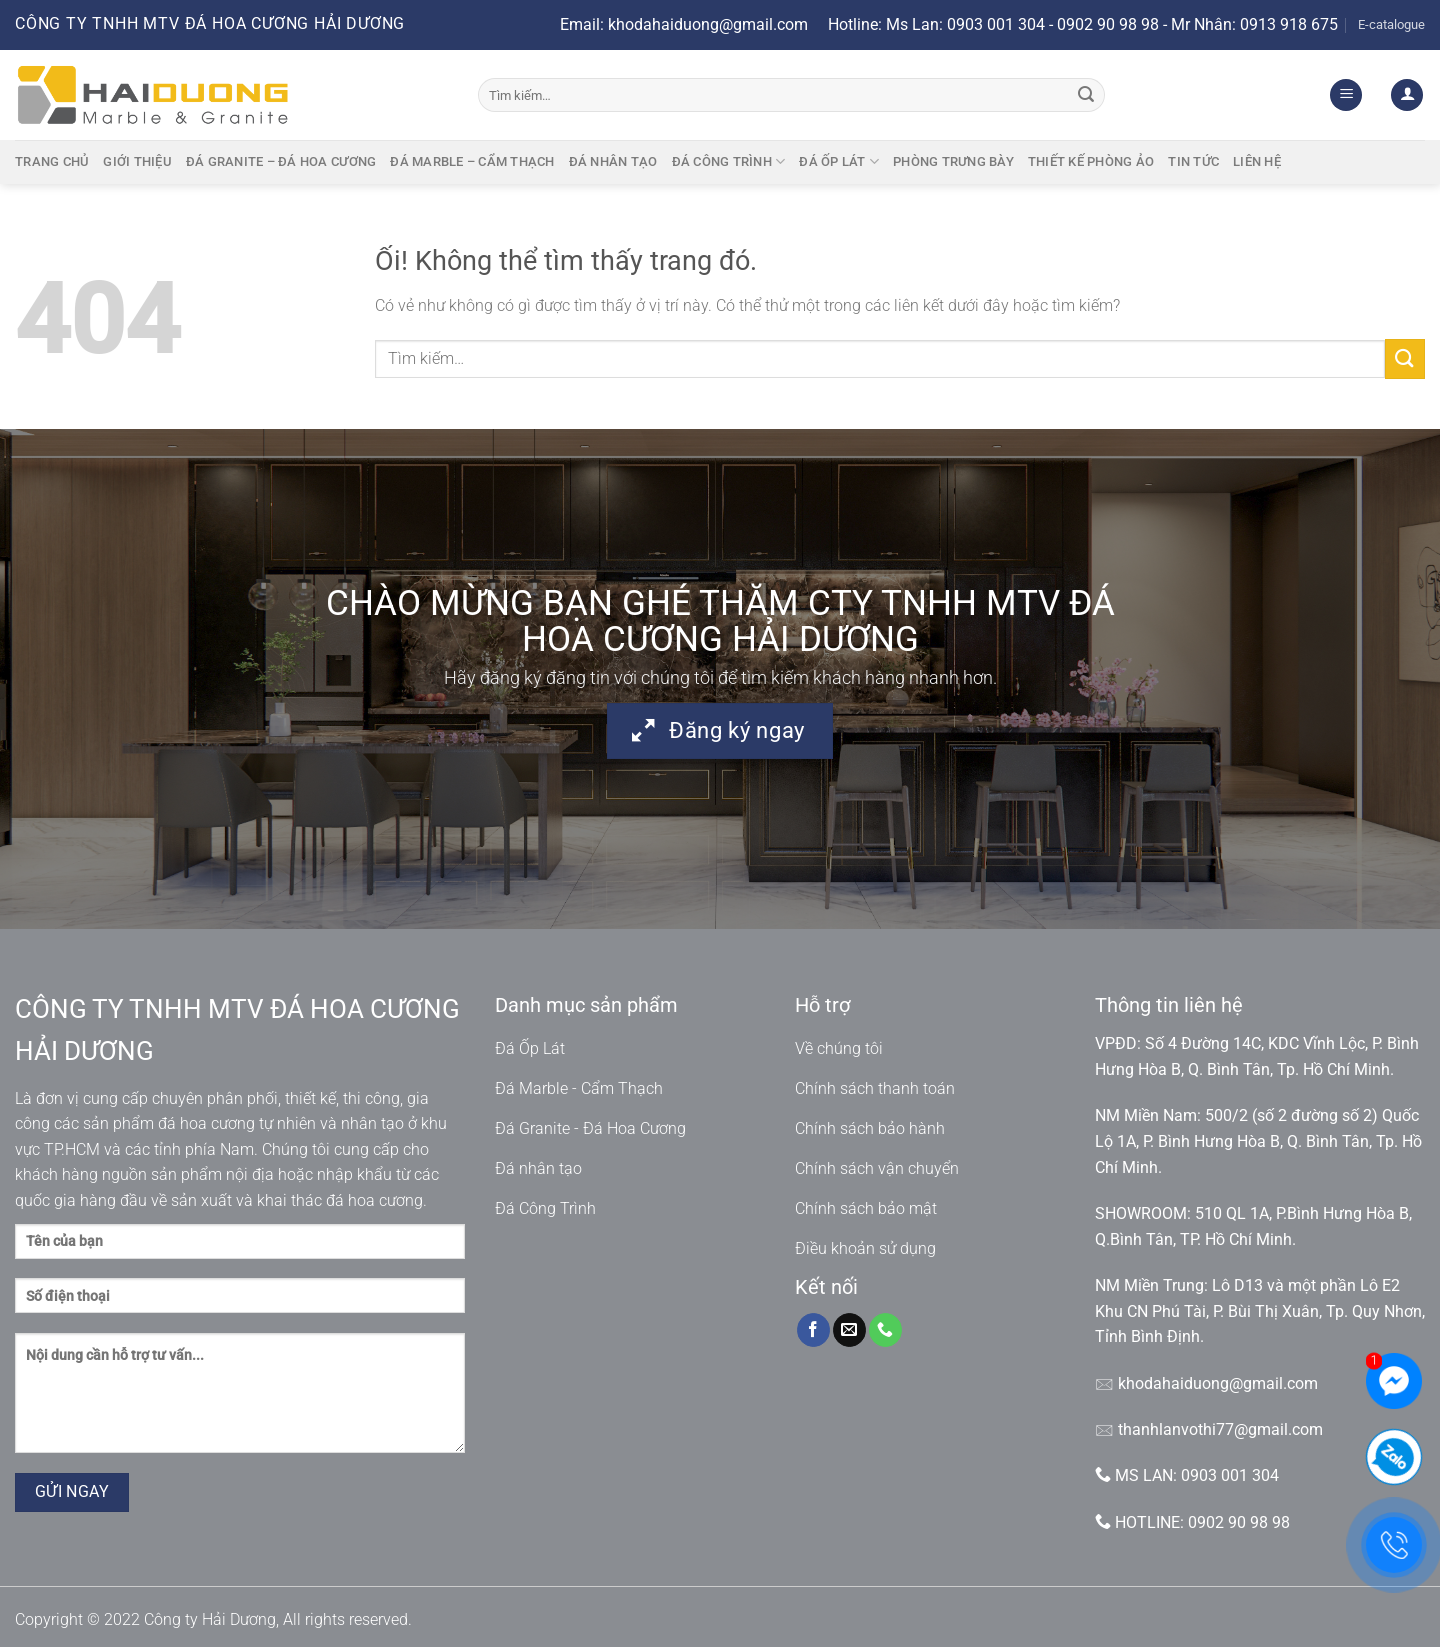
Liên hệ (1257, 161)
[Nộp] (1086, 95)
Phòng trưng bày (953, 161)
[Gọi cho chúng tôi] (885, 1330)
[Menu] (1346, 95)
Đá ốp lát (839, 161)
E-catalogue (1391, 24)
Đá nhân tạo (613, 161)
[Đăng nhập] (1407, 95)
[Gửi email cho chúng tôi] (849, 1330)
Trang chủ (52, 161)
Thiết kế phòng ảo (1091, 161)
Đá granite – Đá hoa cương (281, 161)
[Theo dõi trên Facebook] (813, 1330)
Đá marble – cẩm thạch (472, 161)
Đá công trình (729, 161)
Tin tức (1193, 161)
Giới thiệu (137, 161)
